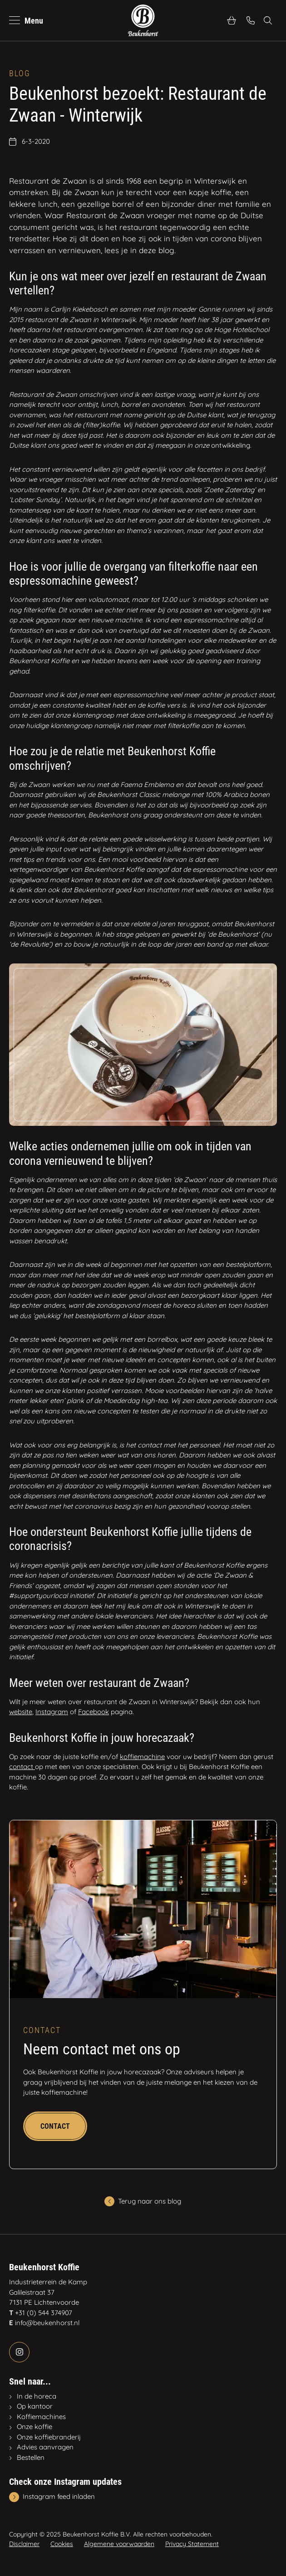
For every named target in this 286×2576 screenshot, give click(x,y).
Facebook (93, 1711)
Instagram (51, 1711)
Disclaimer (24, 2544)
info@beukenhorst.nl (47, 2322)
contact (22, 1766)
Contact (55, 2126)
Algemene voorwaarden (119, 2544)
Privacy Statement (192, 2544)
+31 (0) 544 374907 (43, 2312)
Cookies (61, 2544)
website (20, 1711)
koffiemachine (142, 1756)
